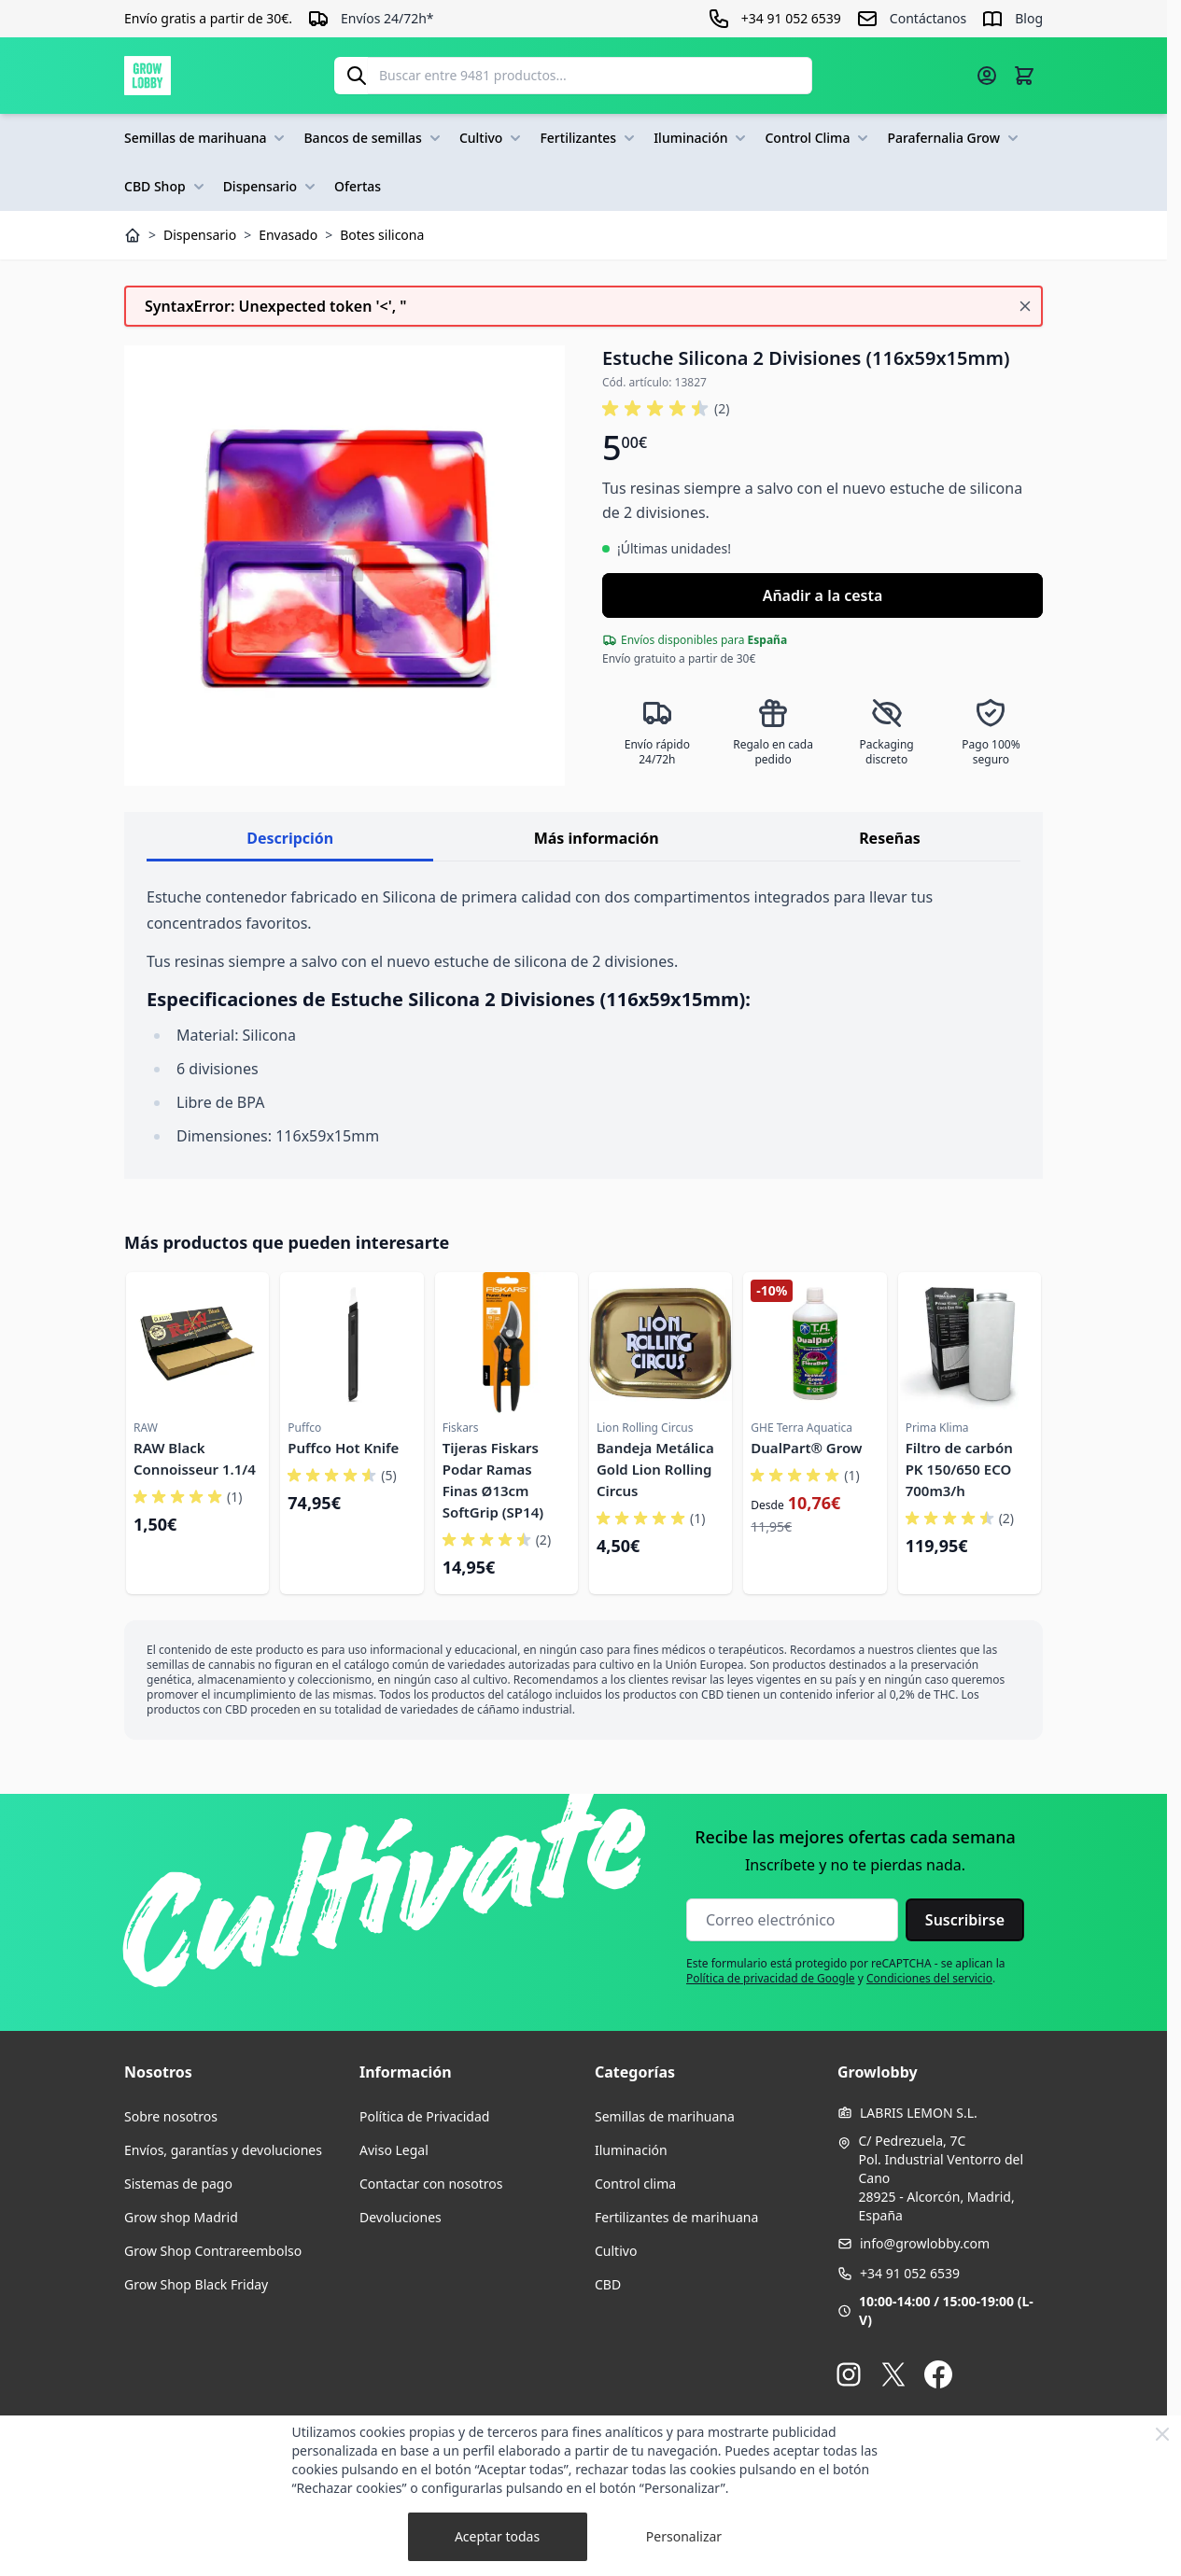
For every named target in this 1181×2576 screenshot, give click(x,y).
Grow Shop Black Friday (196, 2284)
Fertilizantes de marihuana (676, 2217)
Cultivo (492, 138)
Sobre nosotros (171, 2116)
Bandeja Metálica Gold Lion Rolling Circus (655, 1469)
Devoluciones (400, 2217)
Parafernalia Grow (954, 138)
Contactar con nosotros (430, 2183)
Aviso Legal (394, 2150)
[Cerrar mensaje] (1025, 306)
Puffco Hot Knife (343, 1447)
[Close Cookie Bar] (1162, 2434)
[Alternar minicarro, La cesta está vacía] (1024, 75)
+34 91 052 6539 (910, 2273)
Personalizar (684, 2536)
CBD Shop (166, 186)
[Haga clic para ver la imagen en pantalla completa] (344, 565)
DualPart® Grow (806, 1447)
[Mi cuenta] (987, 75)
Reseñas (890, 838)
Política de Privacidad (424, 2116)
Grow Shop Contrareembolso (213, 2251)
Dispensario (271, 186)
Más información (596, 838)
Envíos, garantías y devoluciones (223, 2150)
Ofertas (357, 186)
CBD (608, 2284)
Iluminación (702, 138)
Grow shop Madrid (181, 2217)
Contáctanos (928, 18)
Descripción (289, 838)
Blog (1029, 18)
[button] (665, 409)
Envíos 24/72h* (387, 18)
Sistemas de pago (178, 2183)
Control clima (635, 2183)
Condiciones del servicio (929, 1978)
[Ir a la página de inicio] (147, 75)
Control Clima (818, 138)
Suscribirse (965, 1920)
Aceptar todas (497, 2536)
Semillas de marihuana (206, 138)
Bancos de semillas (373, 138)
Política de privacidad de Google (770, 1978)
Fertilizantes (589, 138)
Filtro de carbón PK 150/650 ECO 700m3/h (959, 1469)
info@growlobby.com (925, 2243)
